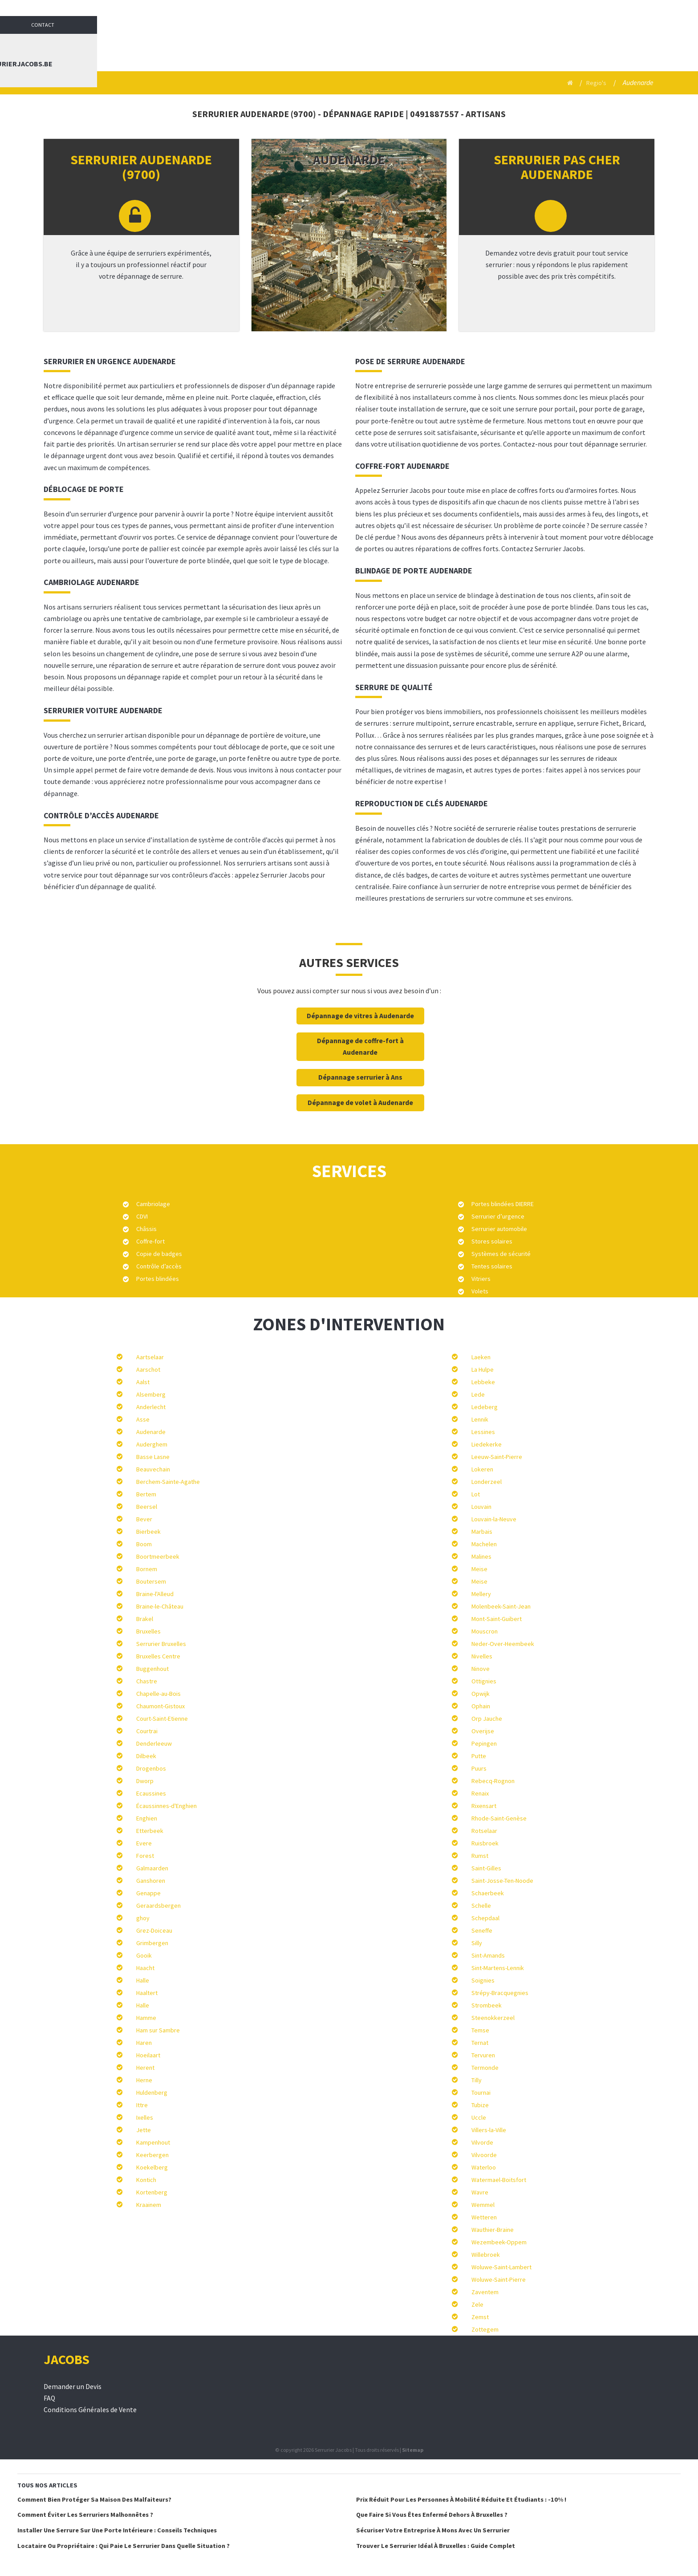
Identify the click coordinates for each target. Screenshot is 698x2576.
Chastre (146, 1681)
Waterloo (483, 2167)
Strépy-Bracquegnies (499, 1993)
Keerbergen (152, 2155)
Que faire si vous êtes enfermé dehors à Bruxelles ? (431, 2515)
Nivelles (481, 1656)
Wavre (479, 2192)
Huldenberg (151, 2092)
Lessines (483, 1432)
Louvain (481, 1507)
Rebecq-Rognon (493, 1781)
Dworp (145, 1781)
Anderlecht (151, 1407)
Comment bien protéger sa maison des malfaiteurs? (94, 2499)
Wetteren (484, 2217)
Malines (481, 1556)
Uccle (478, 2117)
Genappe (148, 1893)
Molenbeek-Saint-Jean (501, 1606)
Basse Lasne (153, 1457)
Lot (475, 1494)
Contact (643, 8)
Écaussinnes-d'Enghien (166, 1806)
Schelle (481, 1906)
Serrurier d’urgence (497, 1216)
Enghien (146, 1818)
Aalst (143, 1382)
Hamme (146, 2018)
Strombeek (486, 2005)
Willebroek (485, 2255)
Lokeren (482, 1469)
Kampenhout (153, 2142)
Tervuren (483, 2055)
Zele (477, 2304)
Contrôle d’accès (159, 1266)
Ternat (479, 2043)
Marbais (481, 1532)
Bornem (146, 1569)
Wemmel (483, 2205)
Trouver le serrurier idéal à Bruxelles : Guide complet (435, 2546)
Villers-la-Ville (488, 2130)
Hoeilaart (148, 2055)
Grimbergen (152, 1943)
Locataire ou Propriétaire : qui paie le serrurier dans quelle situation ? (123, 2546)
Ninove (480, 1669)
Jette (143, 2130)
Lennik (479, 1419)
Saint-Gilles (486, 1868)
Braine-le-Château (159, 1606)
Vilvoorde (484, 2155)
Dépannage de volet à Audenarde (360, 1102)
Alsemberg (151, 1394)
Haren (144, 2043)
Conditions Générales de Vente (90, 2409)
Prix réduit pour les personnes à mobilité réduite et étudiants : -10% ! (461, 2499)
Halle (142, 1980)
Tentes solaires (491, 1266)
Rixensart (483, 1806)
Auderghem (151, 1444)
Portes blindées (157, 1279)
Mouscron (484, 1631)
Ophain (480, 1706)
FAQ (49, 2398)
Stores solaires (491, 1241)
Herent (145, 2068)
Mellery (481, 1594)
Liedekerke (486, 1444)
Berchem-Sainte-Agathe (168, 1482)
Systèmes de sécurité (501, 1254)
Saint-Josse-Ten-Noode (502, 1881)
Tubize (480, 2105)
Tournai (481, 2092)
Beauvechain (153, 1469)
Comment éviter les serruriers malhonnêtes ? (85, 2515)
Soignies (483, 1980)
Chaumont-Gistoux (160, 1706)
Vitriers (481, 1279)
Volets (479, 1291)
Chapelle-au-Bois (158, 1694)
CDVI (142, 1216)
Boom (144, 1544)
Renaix (480, 1793)
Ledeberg (484, 1407)
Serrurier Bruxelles (161, 1644)
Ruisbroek (485, 1843)
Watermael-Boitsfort (498, 2180)
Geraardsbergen (158, 1906)
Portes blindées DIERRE (502, 1204)
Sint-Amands (488, 1955)
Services (436, 44)
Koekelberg (152, 2167)
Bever (144, 1519)
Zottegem (485, 2329)
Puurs (479, 1768)
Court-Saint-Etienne (162, 1719)
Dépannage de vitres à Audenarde (360, 1016)
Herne (144, 2080)
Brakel (144, 1619)
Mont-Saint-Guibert (496, 1619)
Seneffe (481, 1930)
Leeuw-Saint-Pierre (496, 1457)
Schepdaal (485, 1918)
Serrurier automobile (499, 1229)
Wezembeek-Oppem (499, 2242)
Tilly (476, 2080)
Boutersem (151, 1581)
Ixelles (144, 2117)
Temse (480, 2030)
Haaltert (147, 1993)
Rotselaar (484, 1831)
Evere (144, 1843)
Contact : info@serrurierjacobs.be (588, 44)
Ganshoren (150, 1881)
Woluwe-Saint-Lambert (501, 2267)
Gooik (144, 1955)
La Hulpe (482, 1369)
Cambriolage (153, 1204)
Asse (143, 1419)
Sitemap (412, 2449)
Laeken (481, 1357)
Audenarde (151, 1432)
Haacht (145, 1968)
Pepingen (484, 1743)
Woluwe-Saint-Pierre (498, 2279)
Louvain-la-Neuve (493, 1519)
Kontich (146, 2180)
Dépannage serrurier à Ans (360, 1077)
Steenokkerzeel (493, 2018)
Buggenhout (152, 1669)
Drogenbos (151, 1768)
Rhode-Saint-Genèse (499, 1818)
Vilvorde (482, 2142)
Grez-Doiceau (154, 1930)
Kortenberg (151, 2192)
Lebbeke (483, 1382)
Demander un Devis (72, 2386)
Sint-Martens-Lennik (497, 1968)
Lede (478, 1394)
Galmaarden (152, 1868)
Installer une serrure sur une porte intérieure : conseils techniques (117, 2530)
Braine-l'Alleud (155, 1594)
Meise (479, 1569)
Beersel (146, 1507)
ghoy (143, 1918)
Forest (145, 1856)
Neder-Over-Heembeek (502, 1644)
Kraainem (148, 2205)
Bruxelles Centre (158, 1656)
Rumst (479, 1856)
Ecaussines (151, 1793)
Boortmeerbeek (157, 1556)
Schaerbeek (487, 1893)
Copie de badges (159, 1254)
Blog (490, 44)
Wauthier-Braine (492, 2230)
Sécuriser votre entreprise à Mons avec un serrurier (433, 2530)
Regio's (595, 82)
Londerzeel (486, 1482)
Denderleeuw (154, 1743)
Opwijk (480, 1694)
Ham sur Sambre (158, 2030)
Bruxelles (148, 1631)
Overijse (482, 1731)
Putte (478, 1756)
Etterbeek (149, 1831)
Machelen (484, 1544)
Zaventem (485, 2292)
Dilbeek (146, 1756)
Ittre (142, 2105)
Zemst (480, 2317)
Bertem (146, 1494)
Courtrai (147, 1731)
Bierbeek (148, 1532)
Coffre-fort (150, 1241)
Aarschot (148, 1369)
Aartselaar (150, 1357)
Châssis (146, 1229)
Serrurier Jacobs (370, 44)
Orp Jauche (486, 1719)
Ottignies (483, 1681)
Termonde (485, 2068)
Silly (476, 1943)
